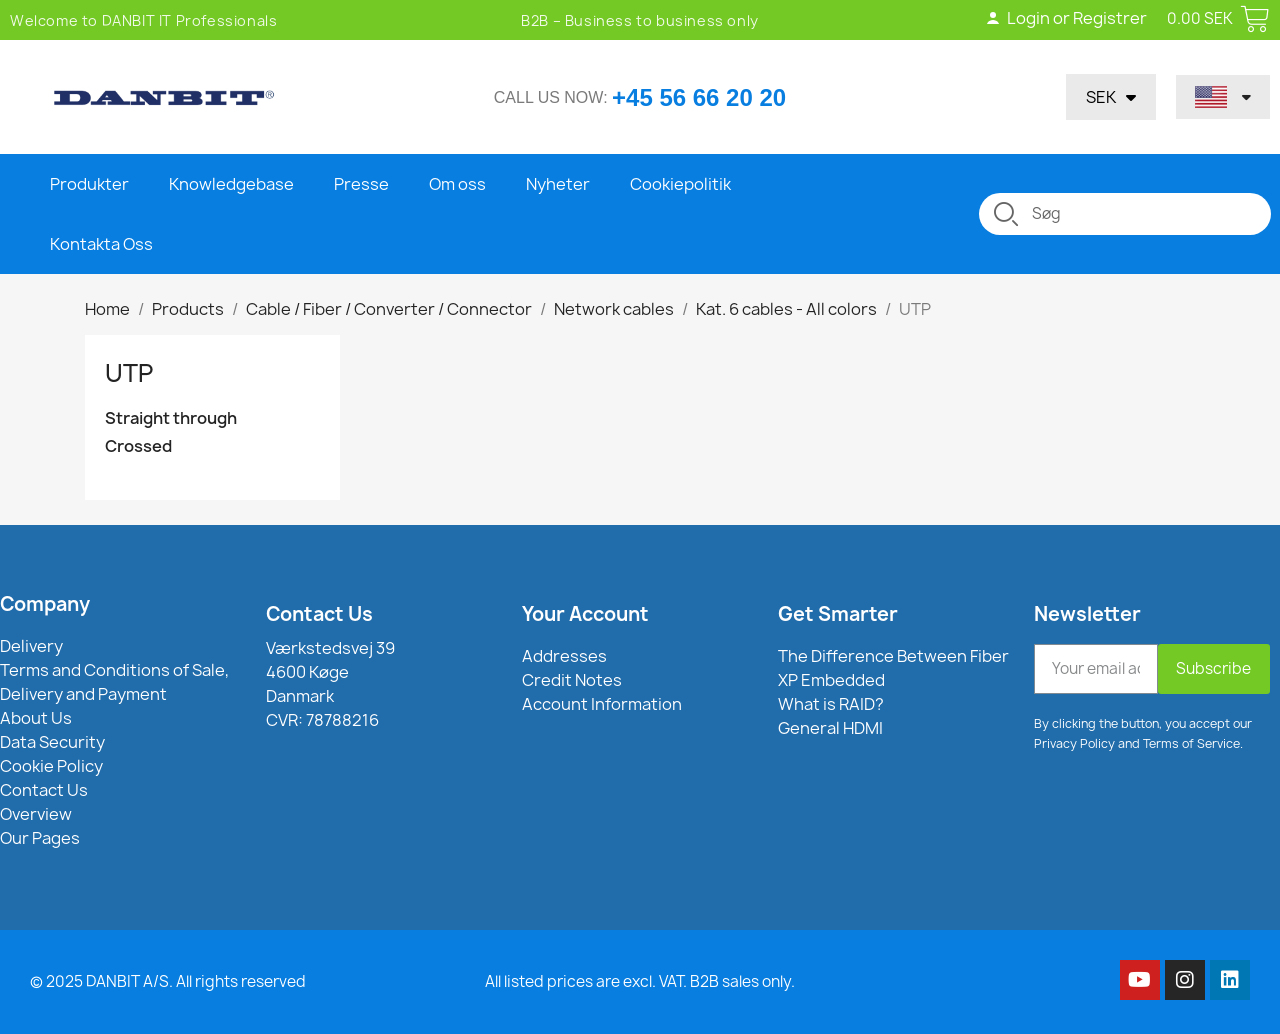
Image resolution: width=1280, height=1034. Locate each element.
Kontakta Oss (101, 244)
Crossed (138, 446)
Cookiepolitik (680, 184)
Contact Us (319, 614)
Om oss (457, 184)
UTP (129, 373)
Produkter (89, 184)
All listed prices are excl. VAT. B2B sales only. (640, 981)
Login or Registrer (1066, 18)
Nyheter (558, 184)
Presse (361, 184)
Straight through (171, 418)
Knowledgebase (231, 184)
